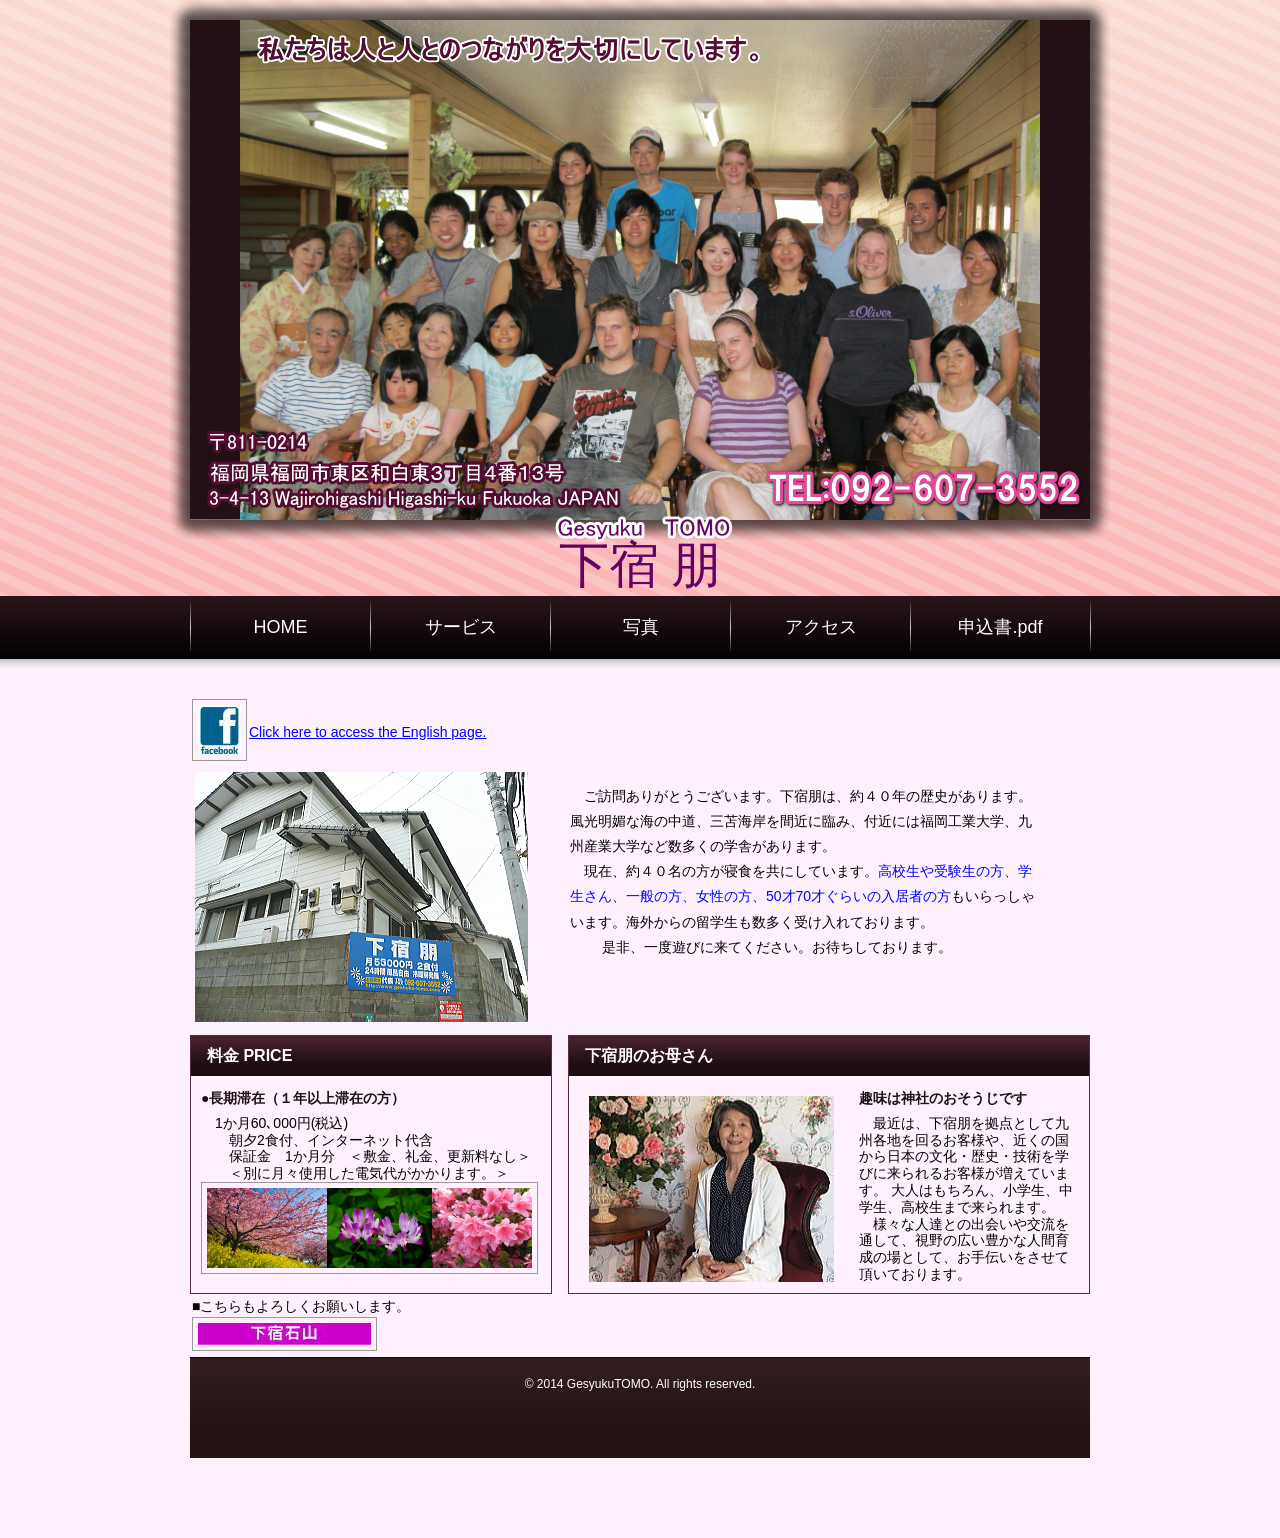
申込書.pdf (1000, 627)
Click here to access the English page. (367, 732)
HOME (281, 627)
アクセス (821, 627)
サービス (461, 627)
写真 (641, 627)
